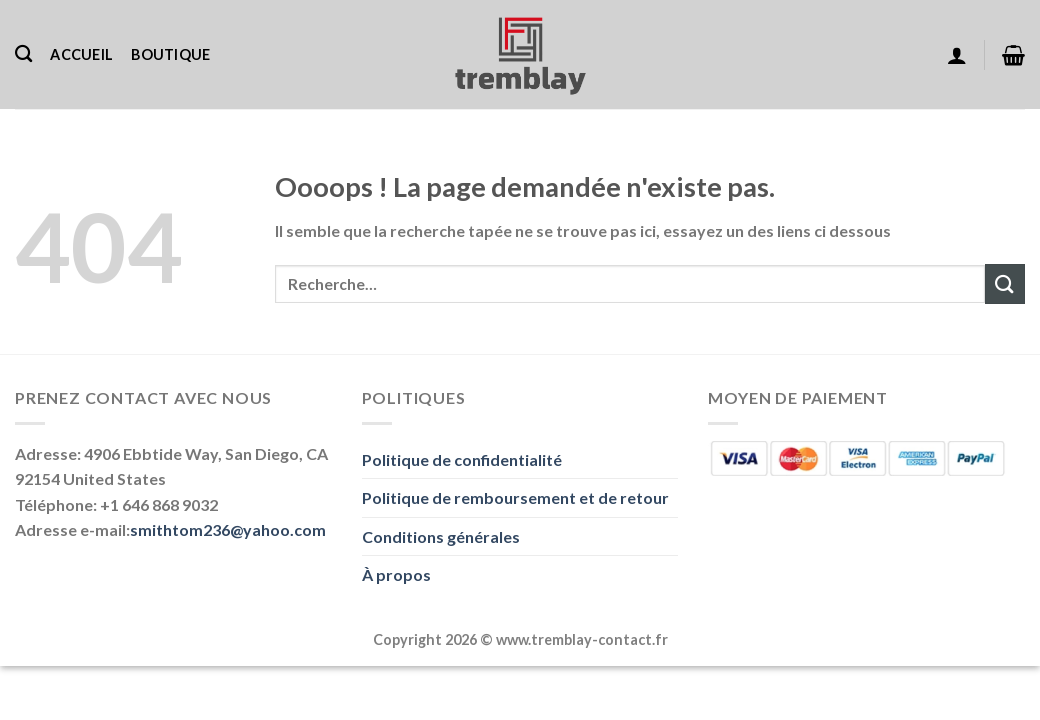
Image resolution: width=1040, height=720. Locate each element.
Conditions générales (441, 536)
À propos (396, 574)
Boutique (170, 54)
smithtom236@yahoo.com (228, 529)
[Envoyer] (1005, 283)
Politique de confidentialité (462, 459)
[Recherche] (23, 54)
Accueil (81, 54)
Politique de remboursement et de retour (515, 497)
